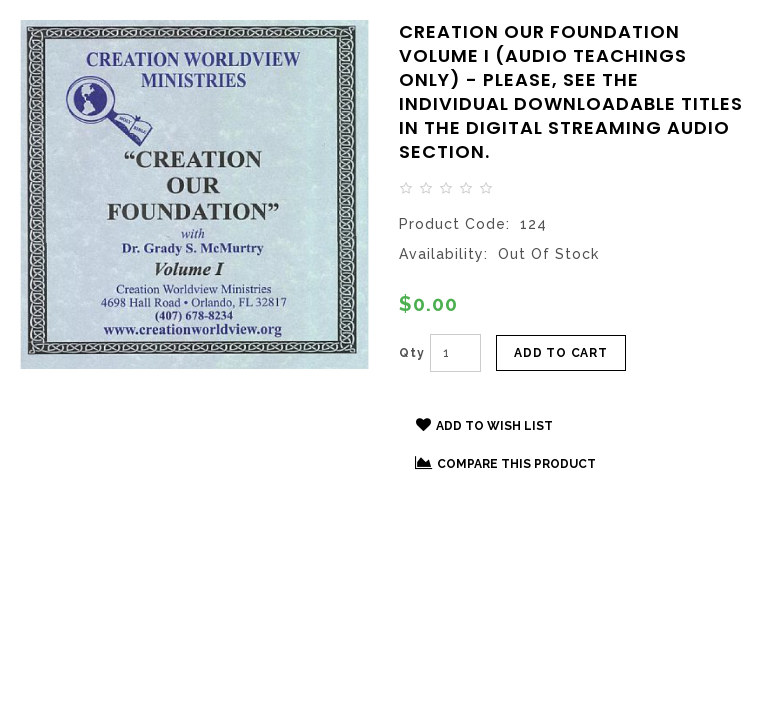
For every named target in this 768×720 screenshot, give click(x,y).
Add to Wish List (484, 425)
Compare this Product (505, 463)
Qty (412, 353)
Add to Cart (561, 353)
